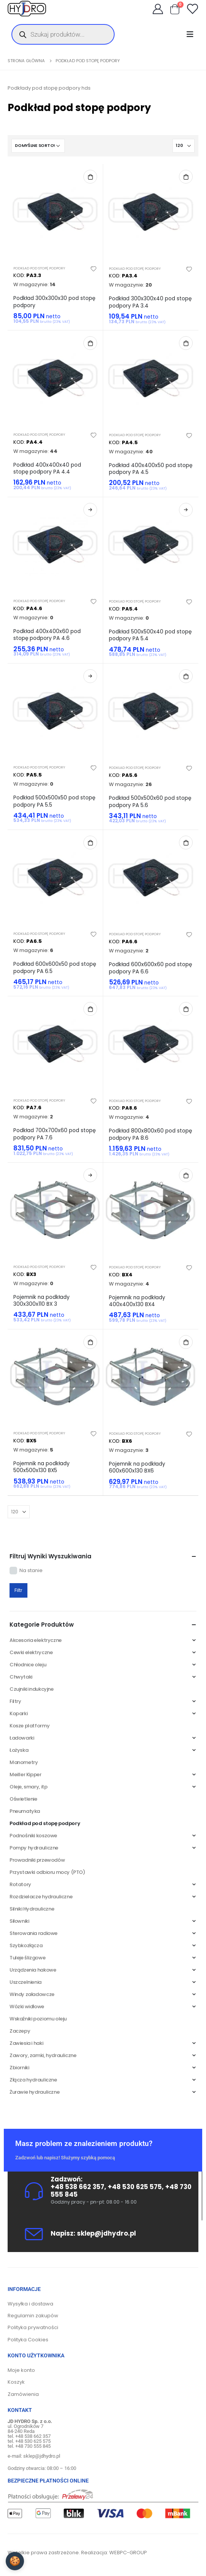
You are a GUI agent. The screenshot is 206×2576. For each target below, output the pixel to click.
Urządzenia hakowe (33, 1969)
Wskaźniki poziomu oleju (38, 2018)
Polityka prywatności (33, 2327)
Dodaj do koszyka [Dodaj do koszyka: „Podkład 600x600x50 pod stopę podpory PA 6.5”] (90, 842)
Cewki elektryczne (31, 1652)
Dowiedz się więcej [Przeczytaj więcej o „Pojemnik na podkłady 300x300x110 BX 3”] (90, 1175)
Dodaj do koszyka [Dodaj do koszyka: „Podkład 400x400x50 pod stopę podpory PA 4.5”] (186, 343)
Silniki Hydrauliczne (32, 1908)
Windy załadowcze (32, 1994)
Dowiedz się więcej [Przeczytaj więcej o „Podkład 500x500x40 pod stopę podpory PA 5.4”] (186, 510)
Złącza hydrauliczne (33, 2079)
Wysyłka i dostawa (30, 2303)
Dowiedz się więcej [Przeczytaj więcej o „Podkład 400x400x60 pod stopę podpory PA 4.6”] (90, 510)
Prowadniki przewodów (37, 1860)
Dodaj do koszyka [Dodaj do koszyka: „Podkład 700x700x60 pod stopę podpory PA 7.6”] (90, 1009)
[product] (55, 211)
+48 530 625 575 (135, 2186)
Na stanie (31, 1570)
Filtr (18, 1590)
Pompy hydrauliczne (34, 1847)
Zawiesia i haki (26, 2043)
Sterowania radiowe (33, 1933)
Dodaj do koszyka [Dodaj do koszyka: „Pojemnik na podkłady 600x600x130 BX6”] (186, 1342)
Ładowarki (22, 1737)
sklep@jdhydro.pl (106, 2233)
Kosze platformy (30, 1725)
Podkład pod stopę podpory (39, 268)
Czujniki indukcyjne (32, 1689)
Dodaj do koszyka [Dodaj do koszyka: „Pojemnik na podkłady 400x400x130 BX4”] (186, 1175)
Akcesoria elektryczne (36, 1640)
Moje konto (21, 2370)
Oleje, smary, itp (28, 1786)
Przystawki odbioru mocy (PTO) (47, 1872)
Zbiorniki (19, 2067)
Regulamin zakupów (33, 2315)
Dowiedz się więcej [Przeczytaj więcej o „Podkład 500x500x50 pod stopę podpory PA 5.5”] (90, 676)
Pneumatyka (25, 1811)
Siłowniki (19, 1921)
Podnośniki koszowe (33, 1835)
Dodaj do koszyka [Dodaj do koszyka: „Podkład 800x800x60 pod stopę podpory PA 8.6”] (186, 1009)
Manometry (24, 1762)
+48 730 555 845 (33, 2446)
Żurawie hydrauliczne (34, 2092)
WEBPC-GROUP (128, 2552)
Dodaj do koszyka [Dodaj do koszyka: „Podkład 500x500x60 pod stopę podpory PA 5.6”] (186, 676)
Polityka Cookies (28, 2339)
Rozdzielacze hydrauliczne (41, 1896)
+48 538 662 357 (77, 2186)
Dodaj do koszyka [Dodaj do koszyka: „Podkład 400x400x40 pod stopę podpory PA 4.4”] (90, 343)
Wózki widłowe (27, 2006)
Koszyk (16, 2382)
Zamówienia (23, 2394)
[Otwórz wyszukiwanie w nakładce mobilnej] (63, 34)
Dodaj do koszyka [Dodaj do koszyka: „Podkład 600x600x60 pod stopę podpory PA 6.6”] (186, 842)
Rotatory (20, 1884)
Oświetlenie (23, 1799)
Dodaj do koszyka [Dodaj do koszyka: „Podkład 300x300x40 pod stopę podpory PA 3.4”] (186, 177)
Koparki (18, 1713)
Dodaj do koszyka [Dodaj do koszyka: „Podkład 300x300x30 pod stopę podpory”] (90, 177)
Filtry (15, 1701)
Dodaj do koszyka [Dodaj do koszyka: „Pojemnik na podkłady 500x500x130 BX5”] (90, 1342)
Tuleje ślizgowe (27, 1957)
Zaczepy (20, 2031)
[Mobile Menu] (192, 34)
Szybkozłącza (26, 1945)
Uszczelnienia (26, 1982)
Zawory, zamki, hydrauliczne (43, 2055)
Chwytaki (21, 1676)
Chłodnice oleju (28, 1664)
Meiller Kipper (26, 1774)
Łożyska (19, 1750)
